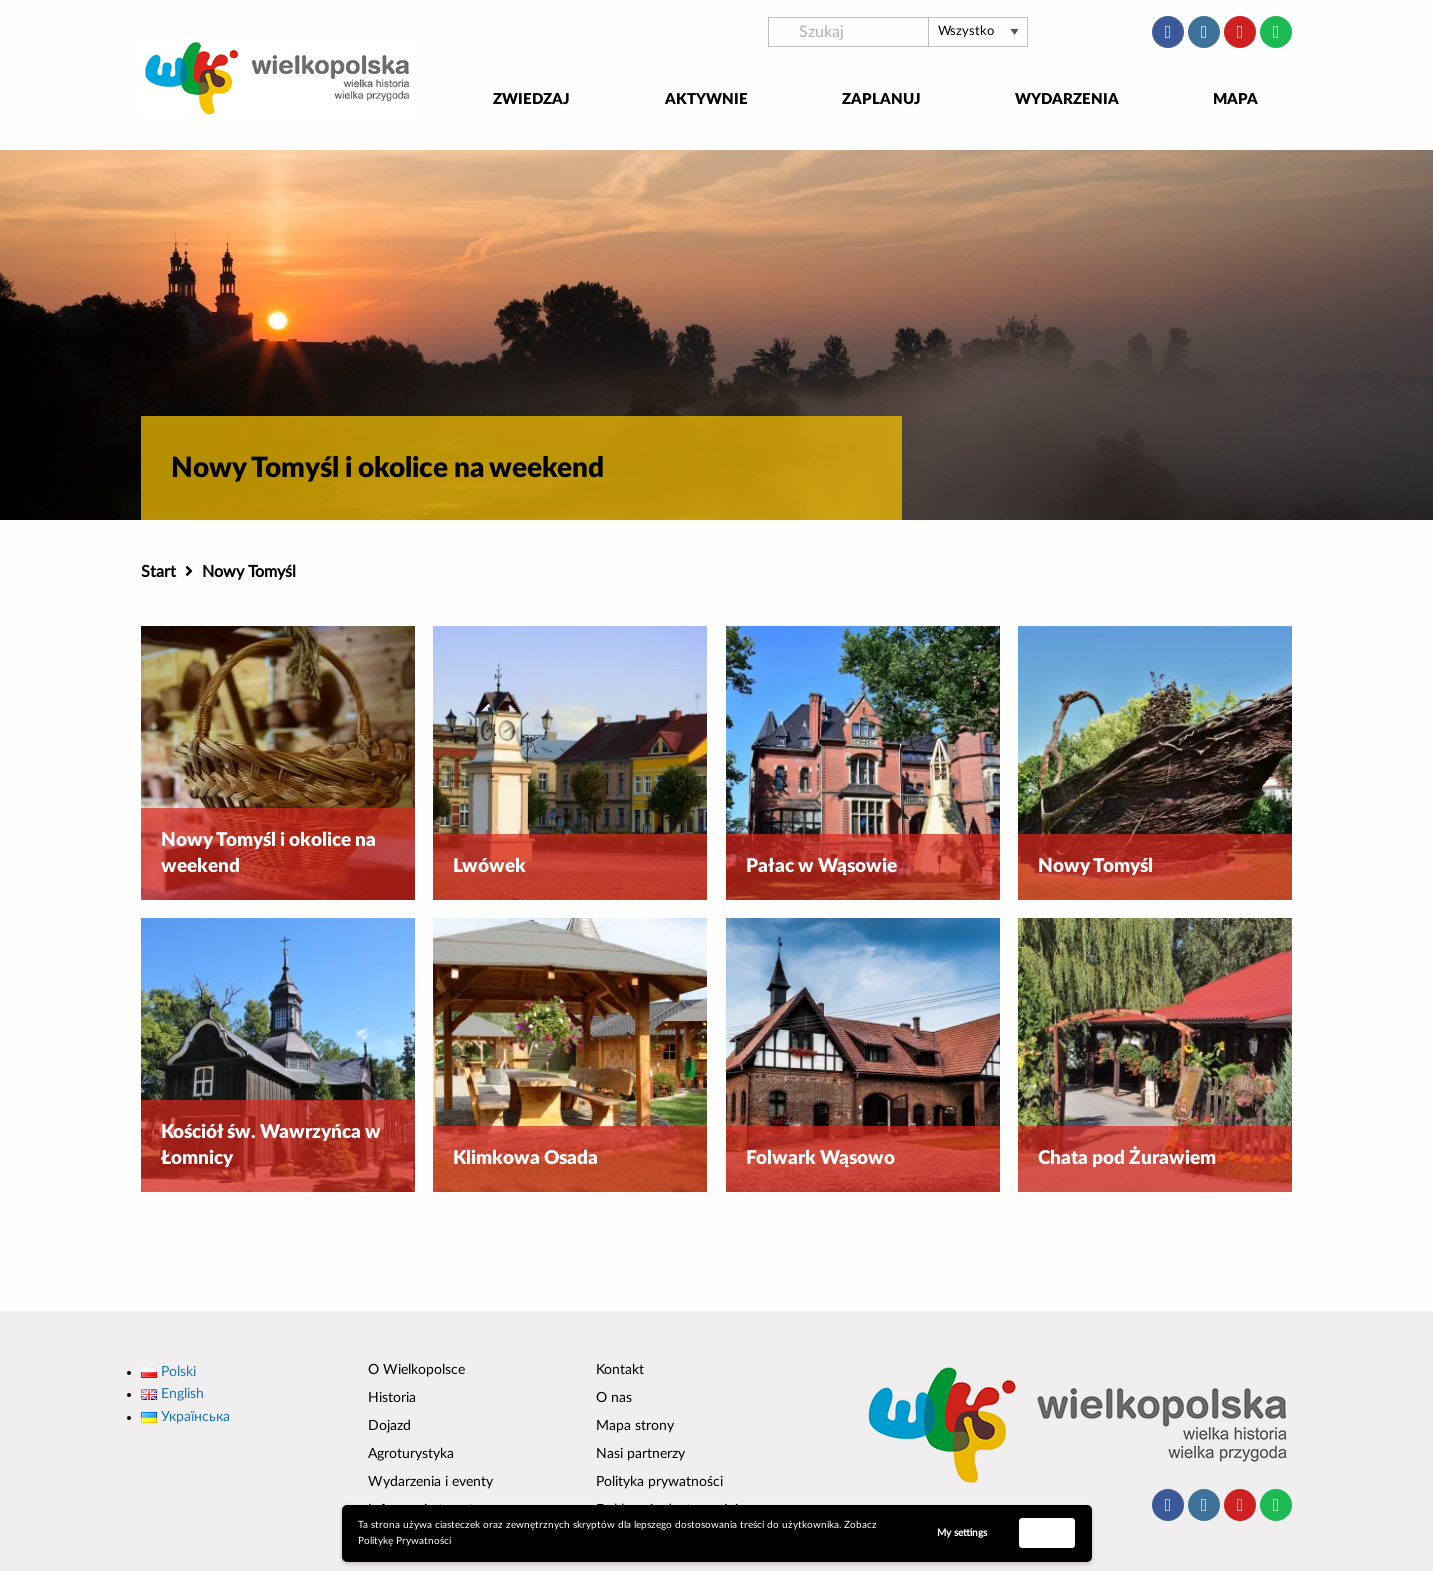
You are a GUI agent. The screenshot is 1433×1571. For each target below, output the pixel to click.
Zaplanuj (881, 99)
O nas (614, 1398)
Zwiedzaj (531, 99)
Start (158, 572)
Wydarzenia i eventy (430, 1482)
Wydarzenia (1067, 99)
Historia (392, 1398)
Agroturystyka (411, 1454)
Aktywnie (706, 99)
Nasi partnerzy (640, 1454)
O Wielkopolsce (416, 1370)
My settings (962, 1533)
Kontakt (620, 1370)
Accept (1047, 1532)
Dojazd (389, 1426)
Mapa (1235, 99)
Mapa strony (635, 1426)
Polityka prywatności (659, 1482)
